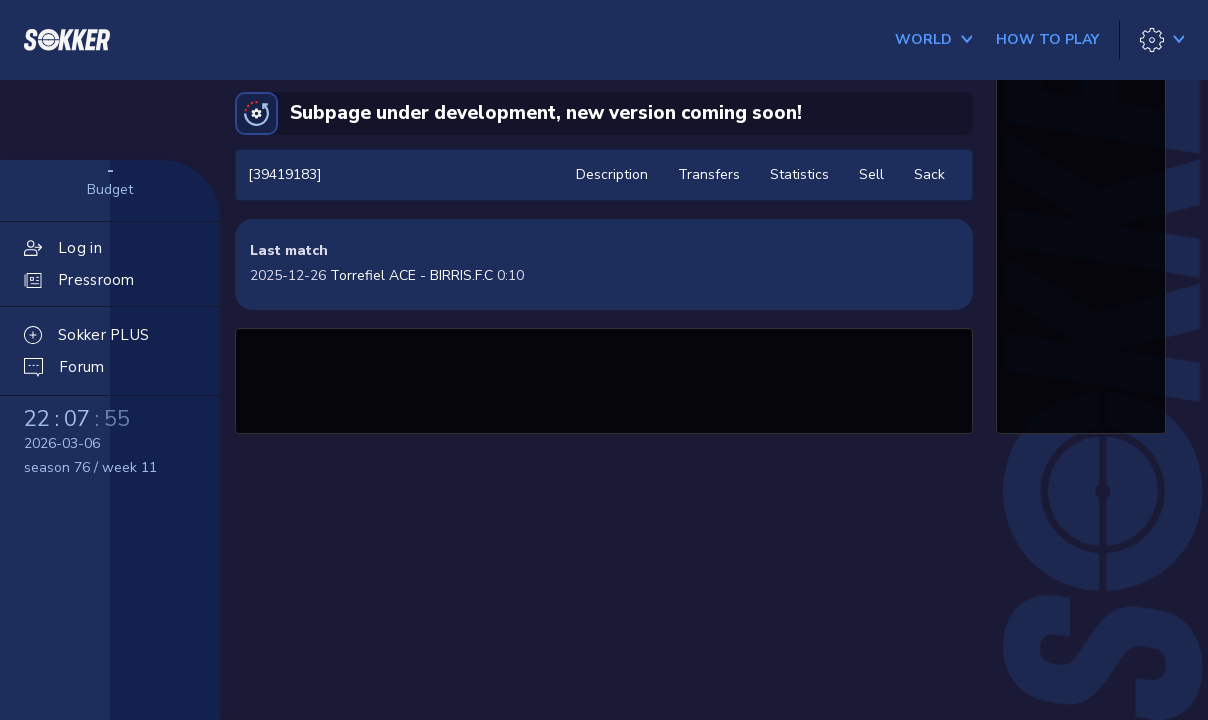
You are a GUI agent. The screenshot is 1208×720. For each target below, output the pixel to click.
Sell (871, 174)
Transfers (709, 174)
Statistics (799, 174)
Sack (929, 174)
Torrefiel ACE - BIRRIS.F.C (411, 275)
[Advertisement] (604, 378)
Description (612, 174)
